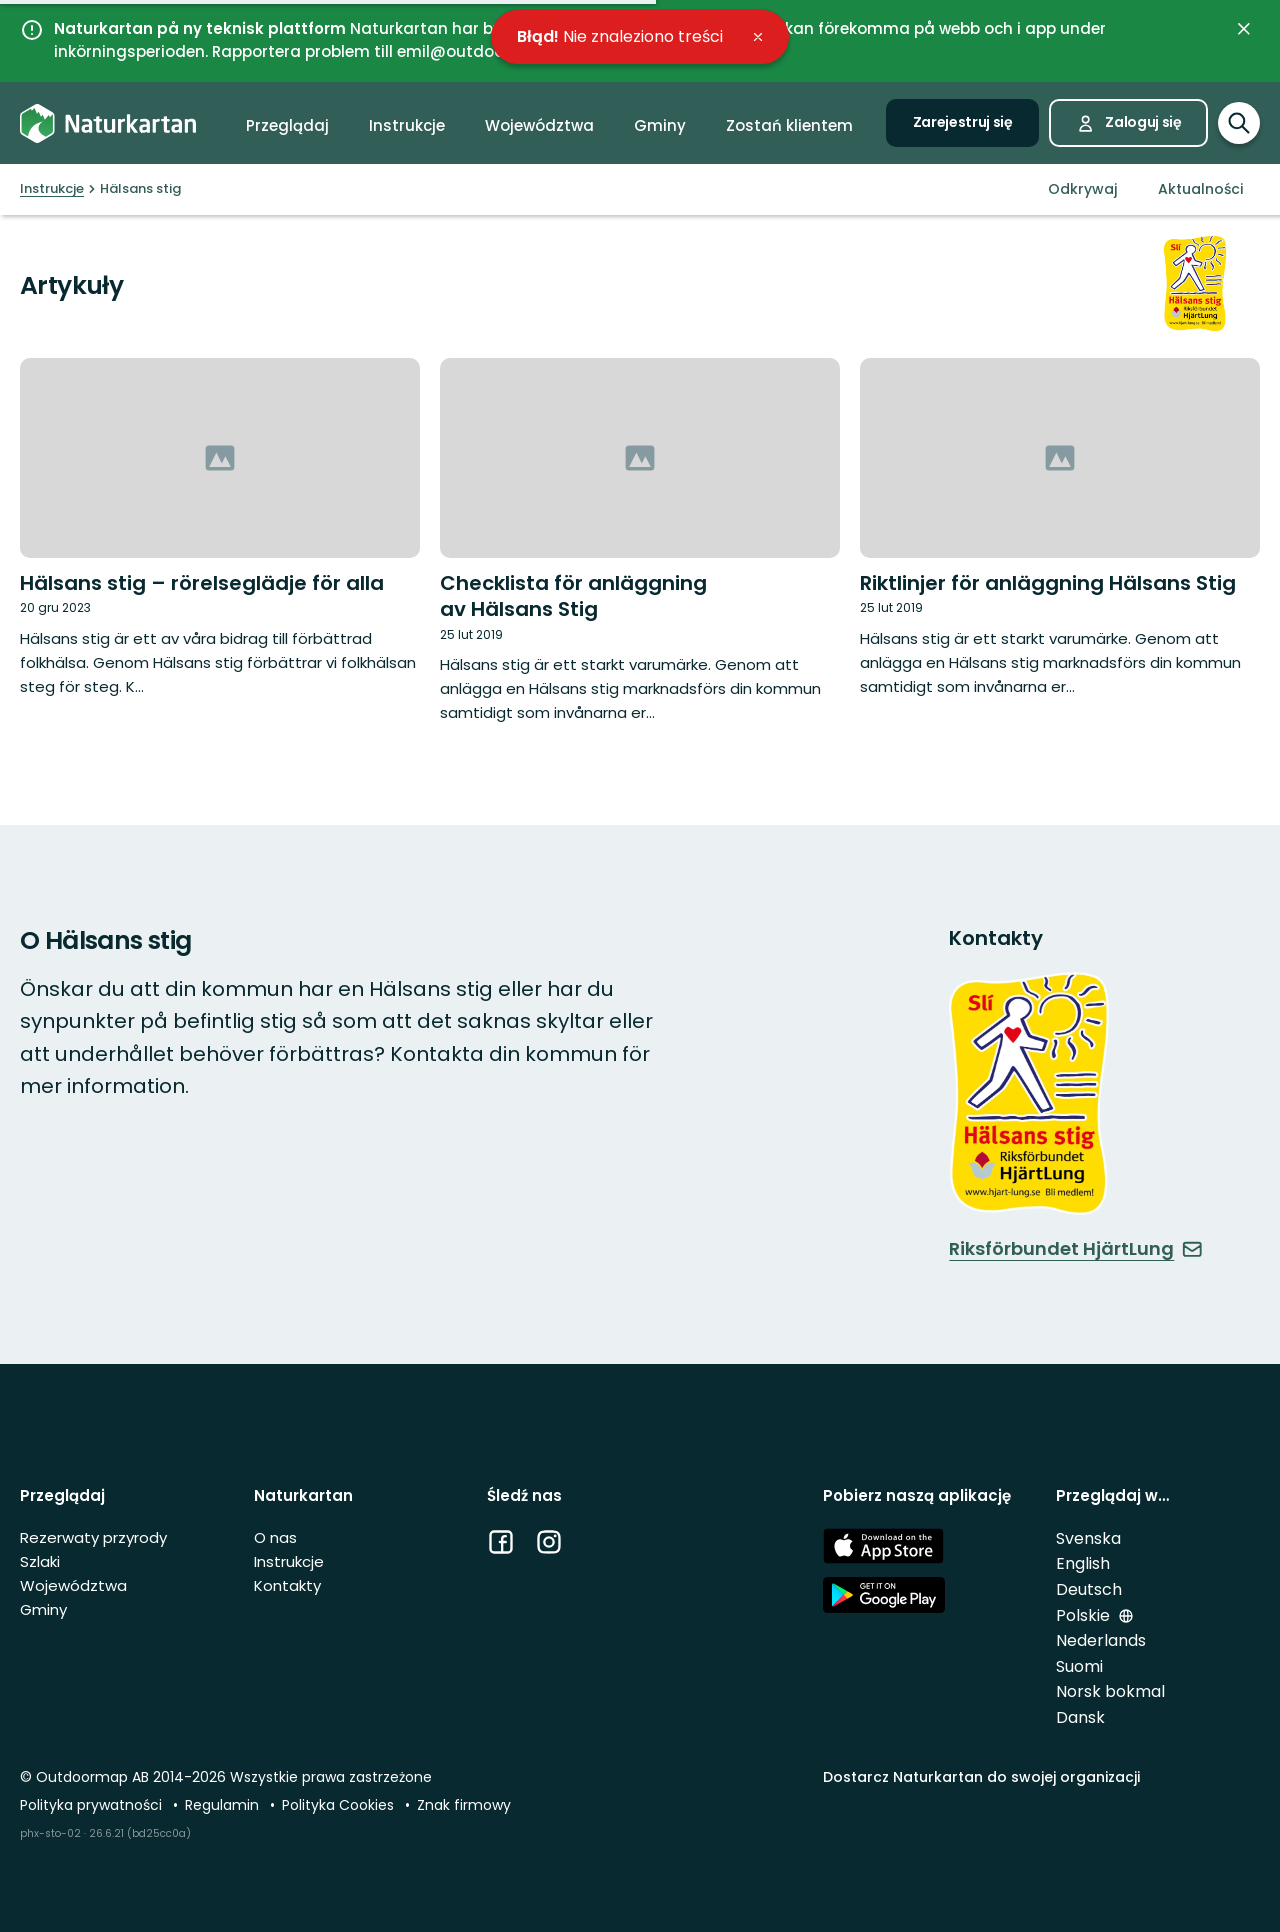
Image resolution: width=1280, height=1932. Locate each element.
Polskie (1085, 1615)
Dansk (1080, 1717)
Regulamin (224, 1805)
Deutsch (1089, 1589)
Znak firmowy (464, 1805)
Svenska (1088, 1538)
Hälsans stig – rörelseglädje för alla (202, 583)
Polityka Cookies (340, 1805)
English (1083, 1563)
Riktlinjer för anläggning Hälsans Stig (1048, 583)
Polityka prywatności (93, 1805)
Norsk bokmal (1110, 1691)
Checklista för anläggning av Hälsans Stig (573, 596)
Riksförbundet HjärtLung (1076, 1249)
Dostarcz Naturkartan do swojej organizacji (981, 1777)
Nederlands (1101, 1640)
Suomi (1079, 1666)
